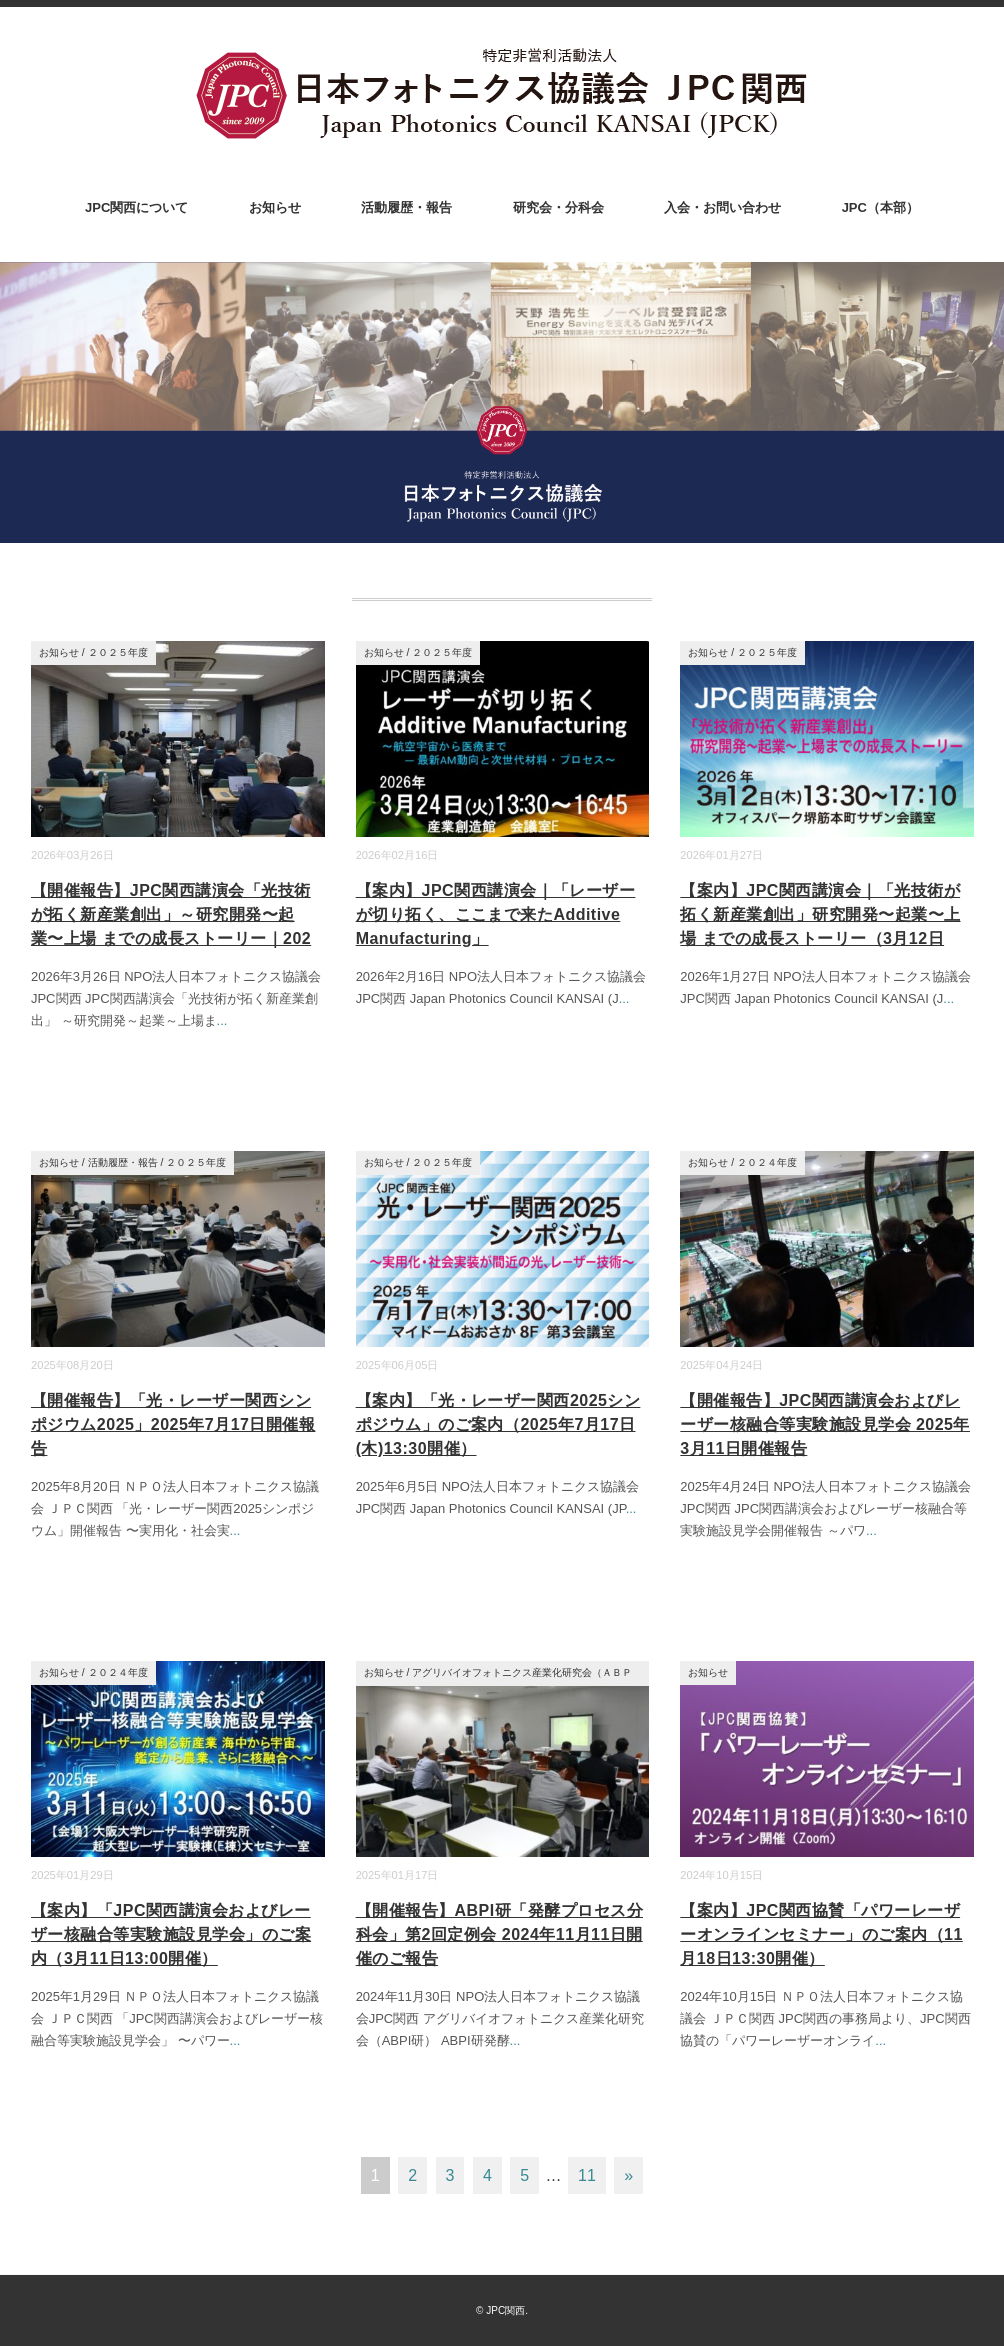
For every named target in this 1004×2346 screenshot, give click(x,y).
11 (587, 2175)
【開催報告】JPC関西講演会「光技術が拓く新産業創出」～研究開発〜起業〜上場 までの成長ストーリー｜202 (171, 914)
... (222, 1020)
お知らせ (275, 207)
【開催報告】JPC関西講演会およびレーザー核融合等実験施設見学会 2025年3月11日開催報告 (825, 1424)
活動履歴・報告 (406, 207)
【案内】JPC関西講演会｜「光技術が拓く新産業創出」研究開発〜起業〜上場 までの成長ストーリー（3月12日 (820, 914)
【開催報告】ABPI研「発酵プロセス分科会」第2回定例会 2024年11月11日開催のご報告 (499, 1934)
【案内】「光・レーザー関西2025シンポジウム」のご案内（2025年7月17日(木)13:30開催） (498, 1424)
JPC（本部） (880, 207)
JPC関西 (505, 2310)
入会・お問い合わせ (722, 207)
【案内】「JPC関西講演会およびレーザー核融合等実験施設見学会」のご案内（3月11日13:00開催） (171, 1934)
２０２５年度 (118, 652)
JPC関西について (136, 207)
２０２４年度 (767, 1162)
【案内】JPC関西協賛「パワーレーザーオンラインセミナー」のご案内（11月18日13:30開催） (821, 1934)
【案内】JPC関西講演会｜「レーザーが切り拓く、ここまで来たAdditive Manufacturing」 (496, 914)
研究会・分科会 (558, 207)
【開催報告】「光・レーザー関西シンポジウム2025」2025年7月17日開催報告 (173, 1424)
